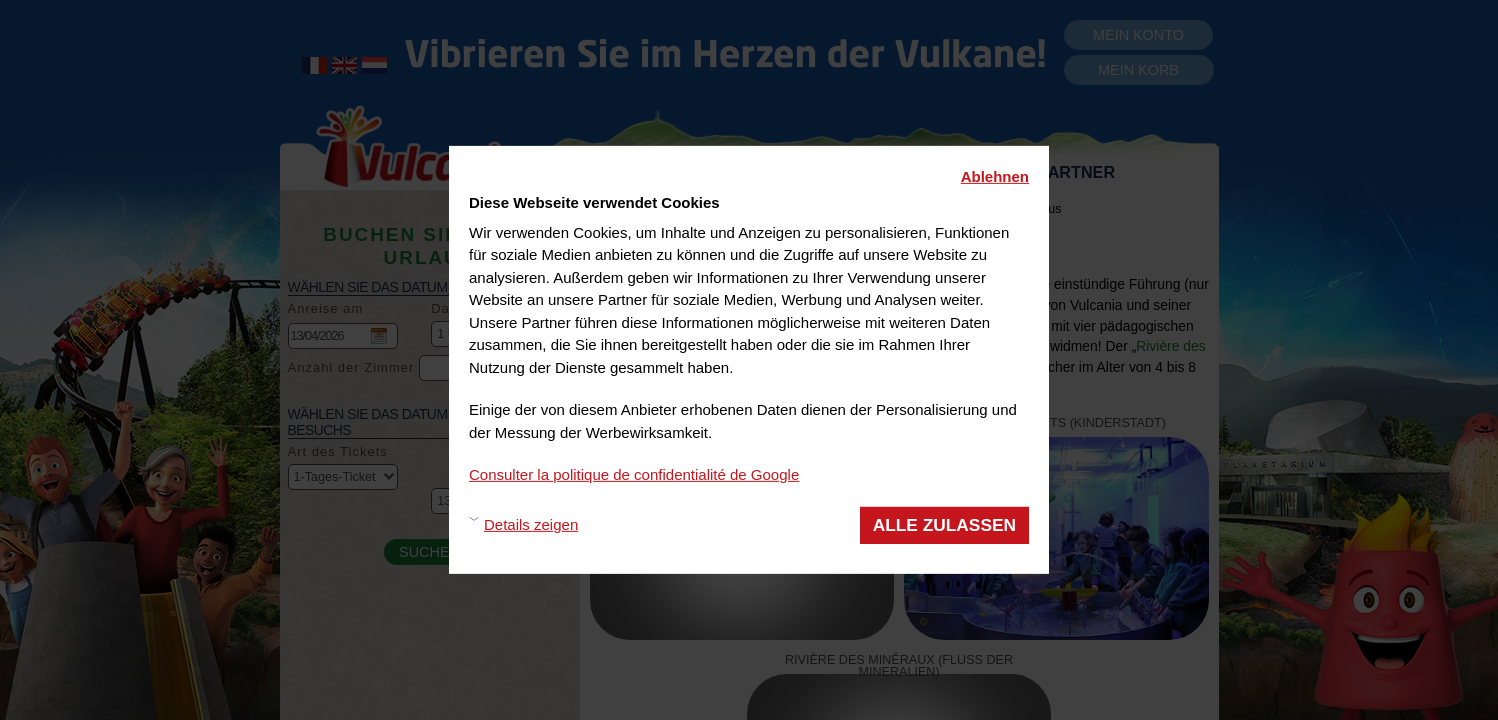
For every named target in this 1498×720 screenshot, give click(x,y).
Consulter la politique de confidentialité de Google (634, 474)
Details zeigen (531, 524)
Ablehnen (995, 176)
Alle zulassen (944, 524)
